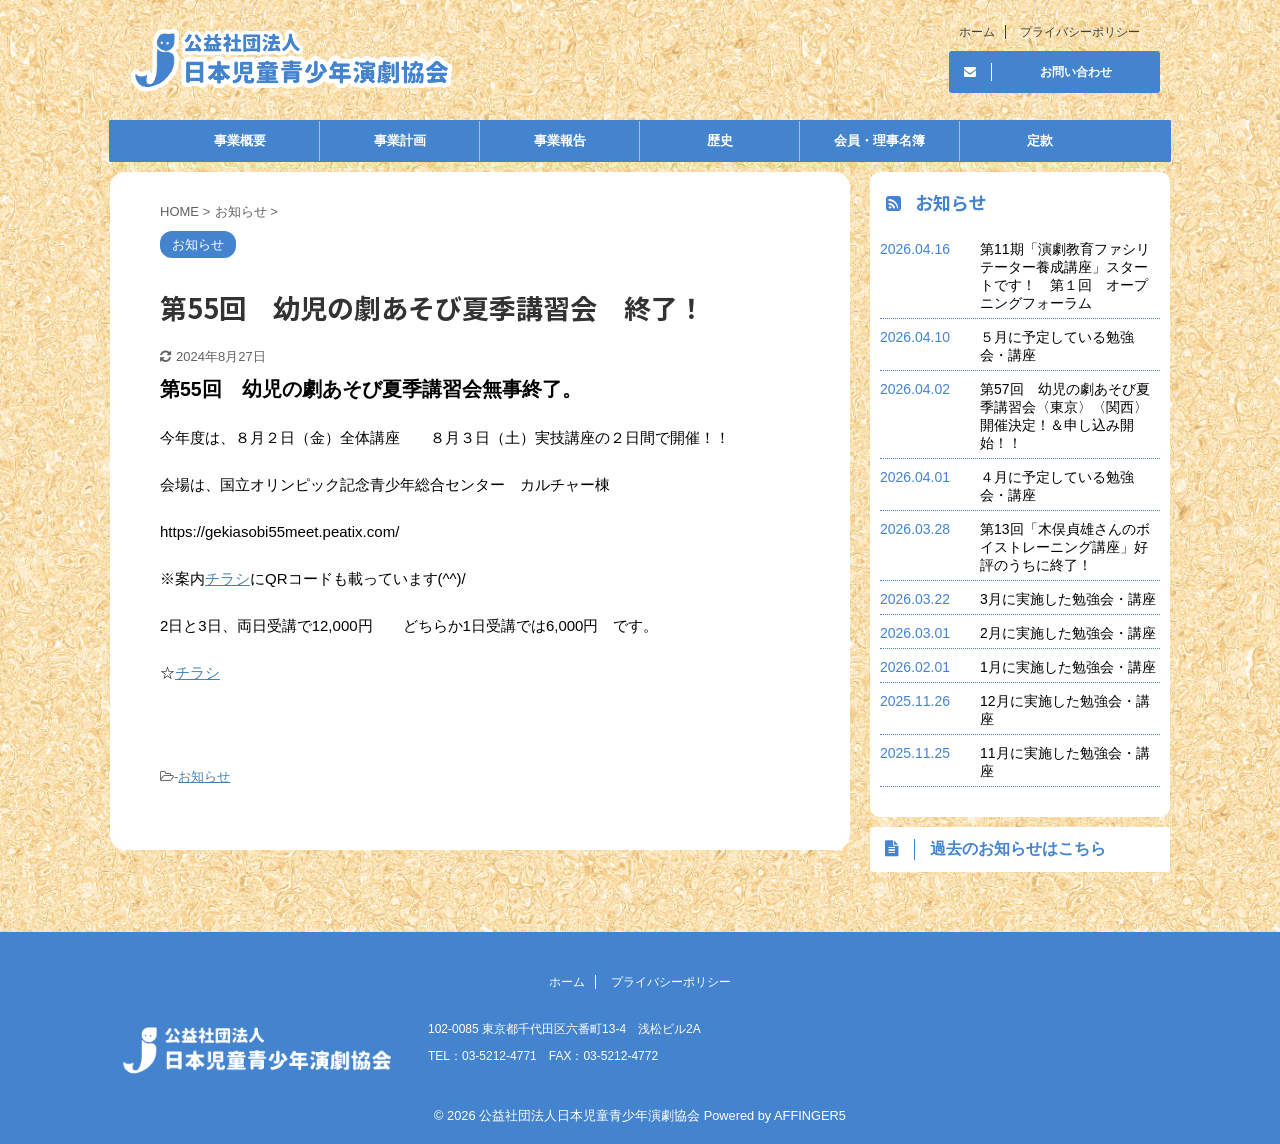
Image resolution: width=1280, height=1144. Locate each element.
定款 (1040, 140)
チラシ (227, 578)
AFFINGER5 (810, 1115)
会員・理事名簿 (879, 140)
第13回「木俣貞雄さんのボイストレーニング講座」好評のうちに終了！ (1065, 547)
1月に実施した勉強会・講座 (1068, 667)
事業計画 (400, 140)
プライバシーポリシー (1080, 32)
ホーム (977, 32)
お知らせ (204, 776)
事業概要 (240, 140)
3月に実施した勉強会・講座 (1068, 599)
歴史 (720, 140)
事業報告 (560, 140)
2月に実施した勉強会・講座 (1068, 633)
